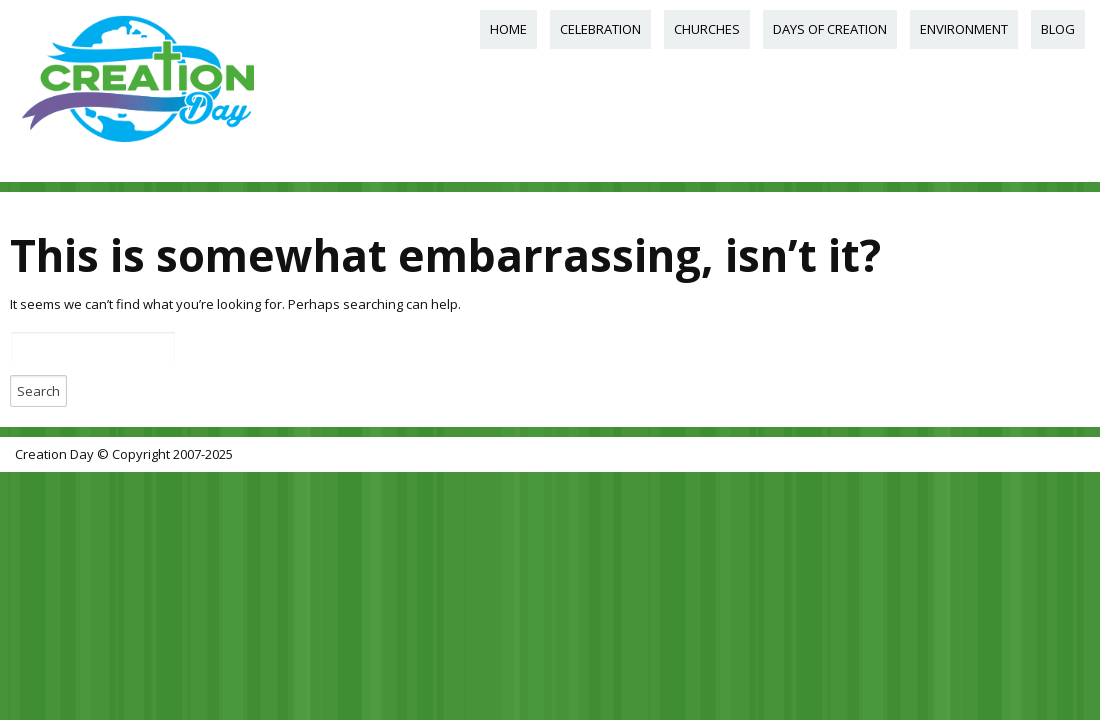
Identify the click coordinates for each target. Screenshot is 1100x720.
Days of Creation (830, 29)
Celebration (600, 29)
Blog (1058, 29)
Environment (964, 29)
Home (508, 29)
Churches (707, 29)
